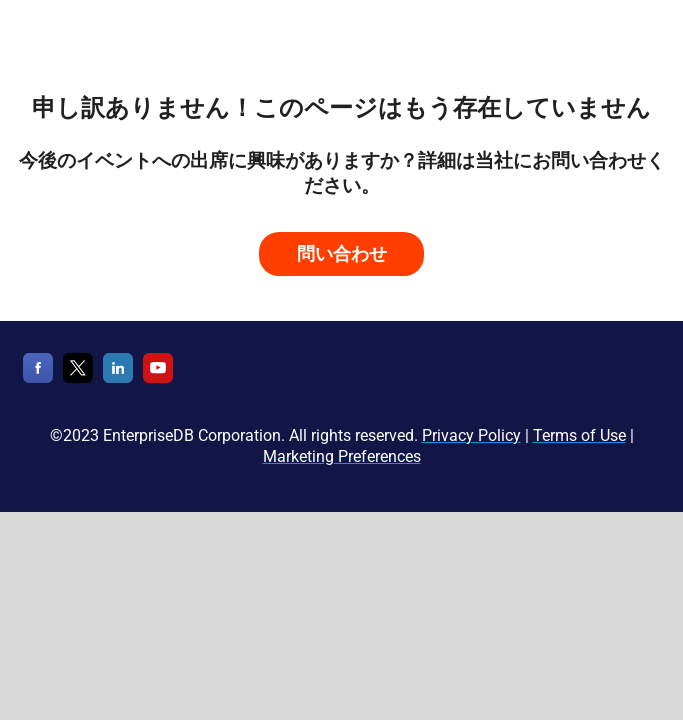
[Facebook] (38, 379)
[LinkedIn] (118, 379)
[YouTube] (158, 379)
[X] (78, 379)
